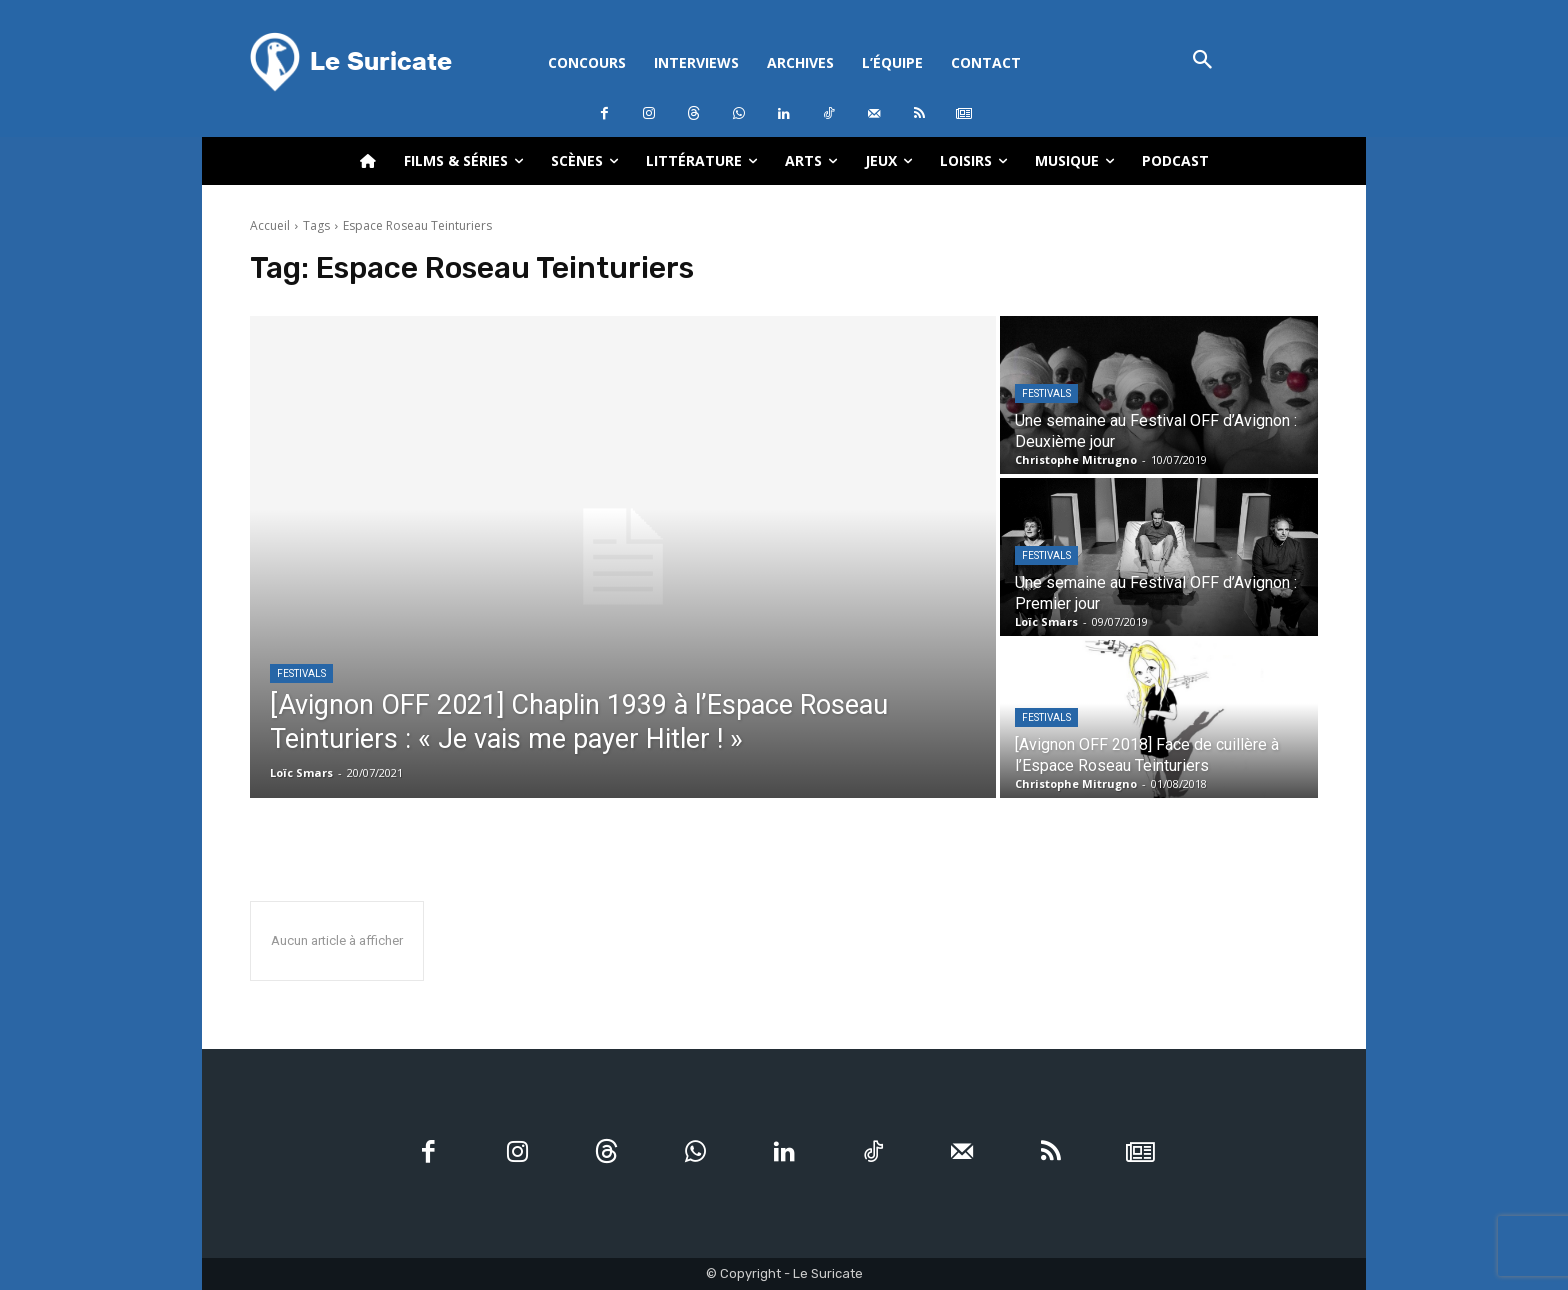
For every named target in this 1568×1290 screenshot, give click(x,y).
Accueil (270, 225)
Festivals (301, 673)
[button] (1202, 61)
